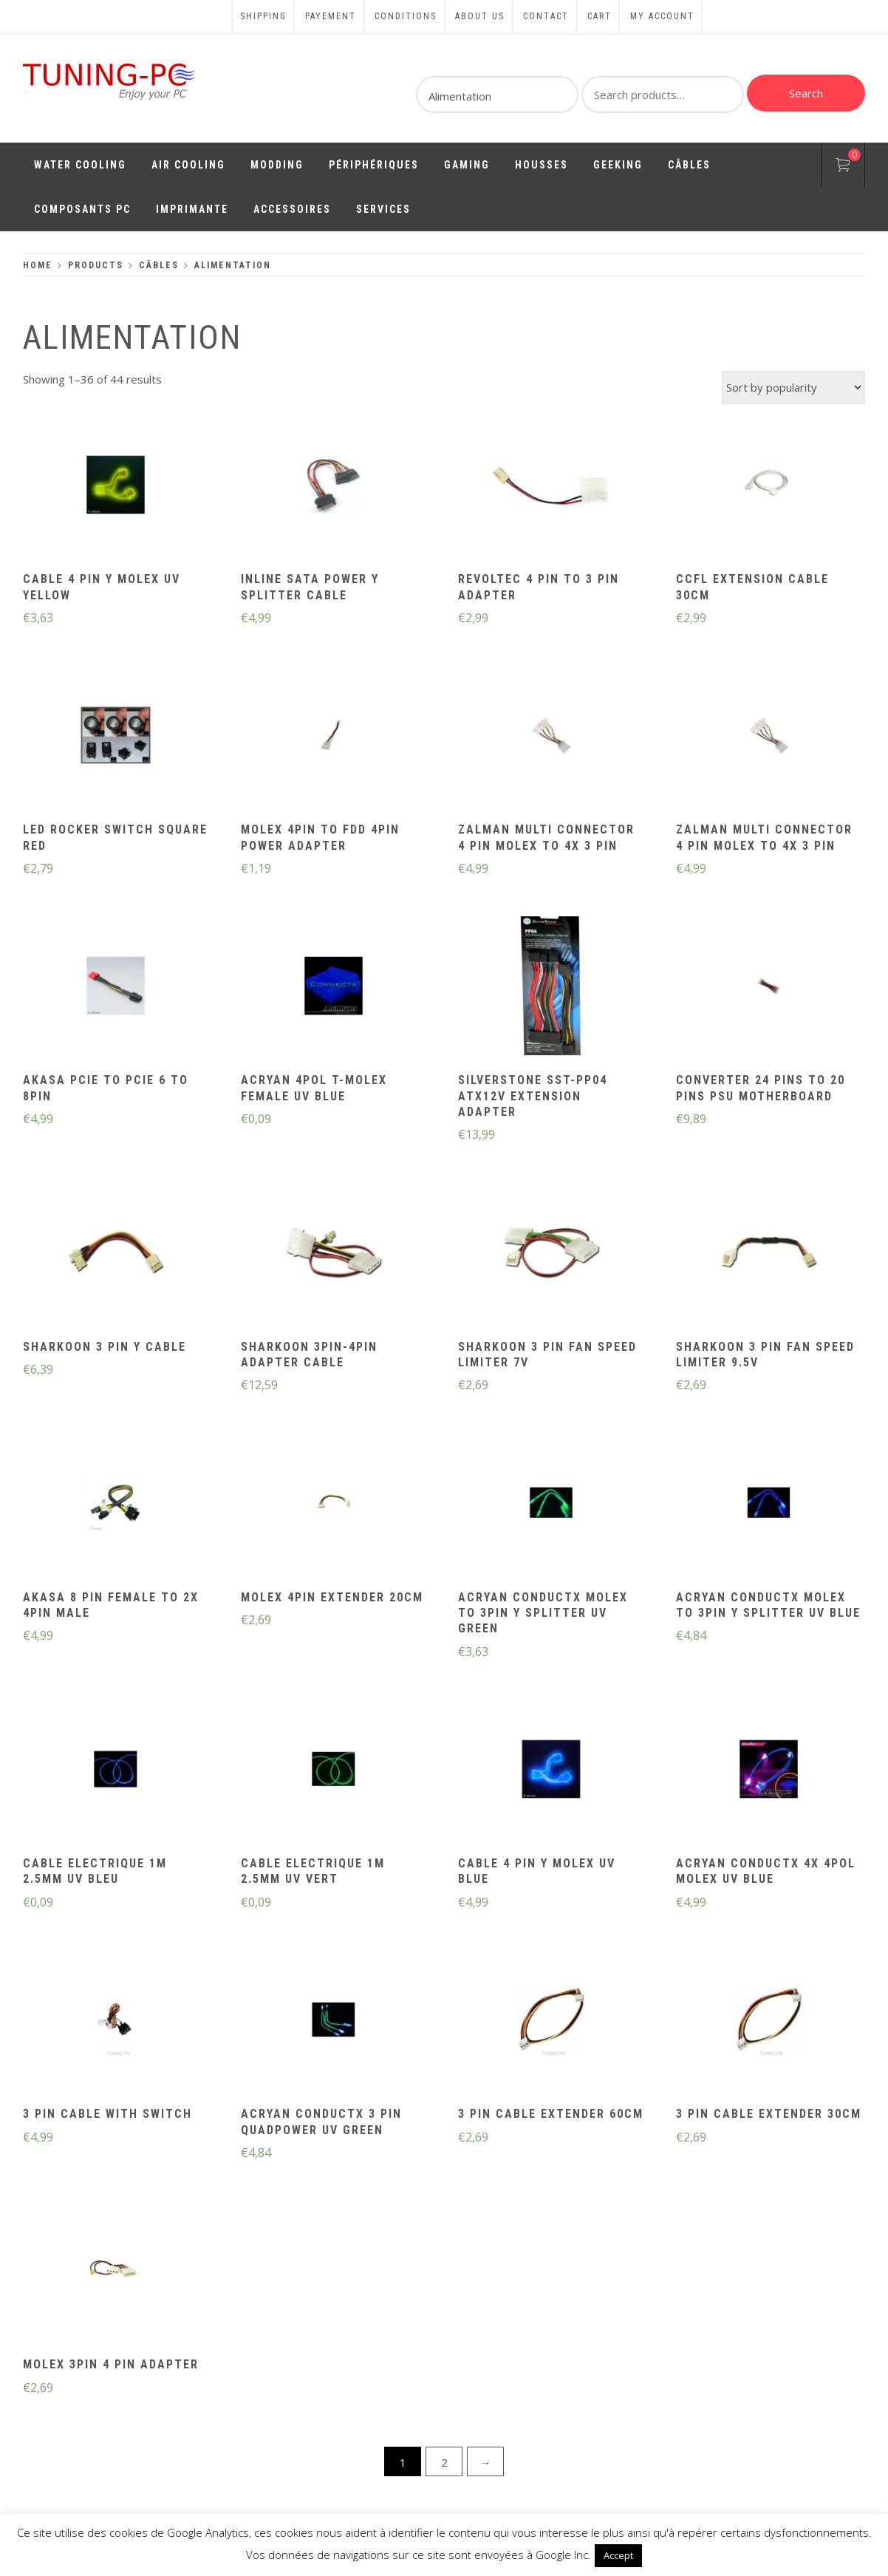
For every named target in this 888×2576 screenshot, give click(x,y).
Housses (541, 165)
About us (480, 16)
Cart (599, 16)
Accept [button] (618, 2555)
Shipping (263, 16)
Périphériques (374, 165)
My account (662, 16)
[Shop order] (793, 387)
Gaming (467, 165)
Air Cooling (188, 165)
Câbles (689, 165)
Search (806, 93)
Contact (546, 16)
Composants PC (82, 209)
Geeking (618, 165)
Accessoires (292, 209)
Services (383, 209)
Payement (330, 16)
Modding (277, 165)
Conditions (406, 16)
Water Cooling (80, 165)
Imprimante (192, 209)
